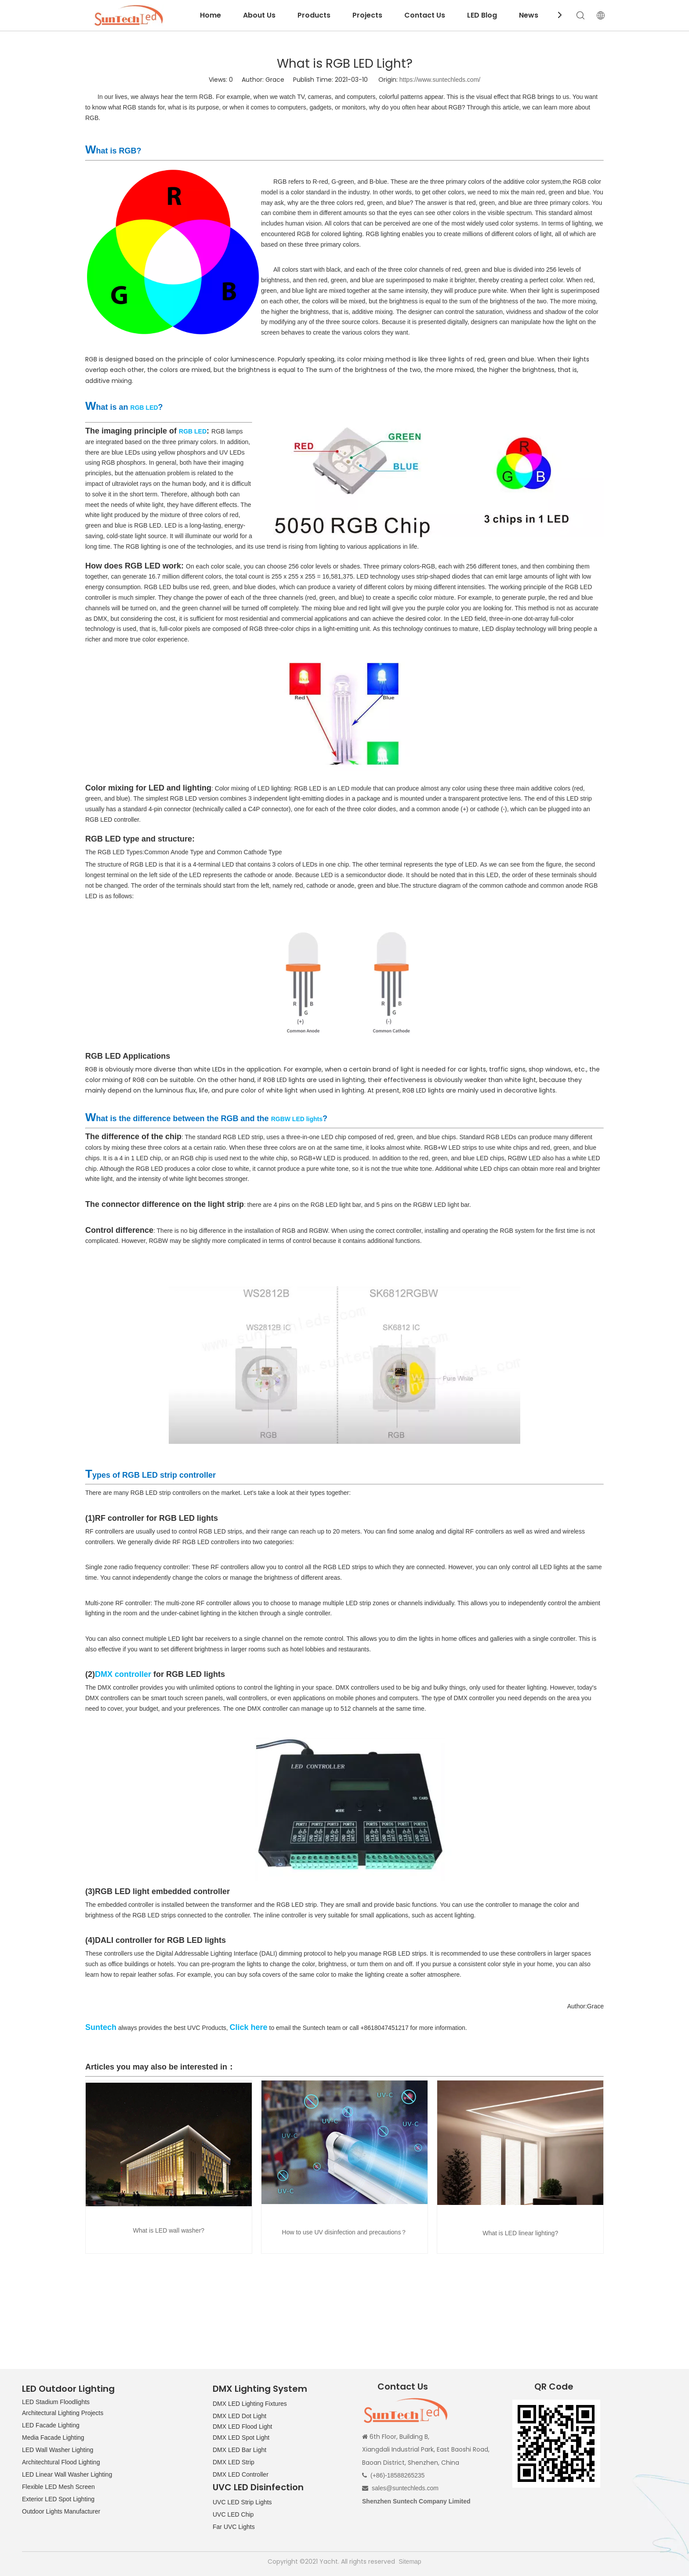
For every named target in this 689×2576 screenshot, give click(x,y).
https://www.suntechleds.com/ (439, 79)
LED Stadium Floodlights (56, 2401)
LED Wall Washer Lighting (57, 2449)
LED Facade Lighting (51, 2425)
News (528, 15)
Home (210, 15)
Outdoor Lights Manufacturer (61, 2511)
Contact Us (424, 15)
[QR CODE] (556, 2444)
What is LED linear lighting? (520, 2233)
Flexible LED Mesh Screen (58, 2486)
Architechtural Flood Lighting (61, 2462)
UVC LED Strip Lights (242, 2502)
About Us (259, 15)
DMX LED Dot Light (239, 2415)
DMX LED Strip (233, 2462)
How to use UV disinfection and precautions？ (344, 2232)
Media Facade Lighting (53, 2437)
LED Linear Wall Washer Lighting (67, 2474)
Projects (367, 15)
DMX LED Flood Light (242, 2426)
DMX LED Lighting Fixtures (250, 2403)
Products (313, 15)
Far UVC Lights (234, 2526)
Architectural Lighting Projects (62, 2412)
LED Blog (482, 15)
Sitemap (410, 2561)
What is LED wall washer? (168, 2230)
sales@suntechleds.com (405, 2488)
